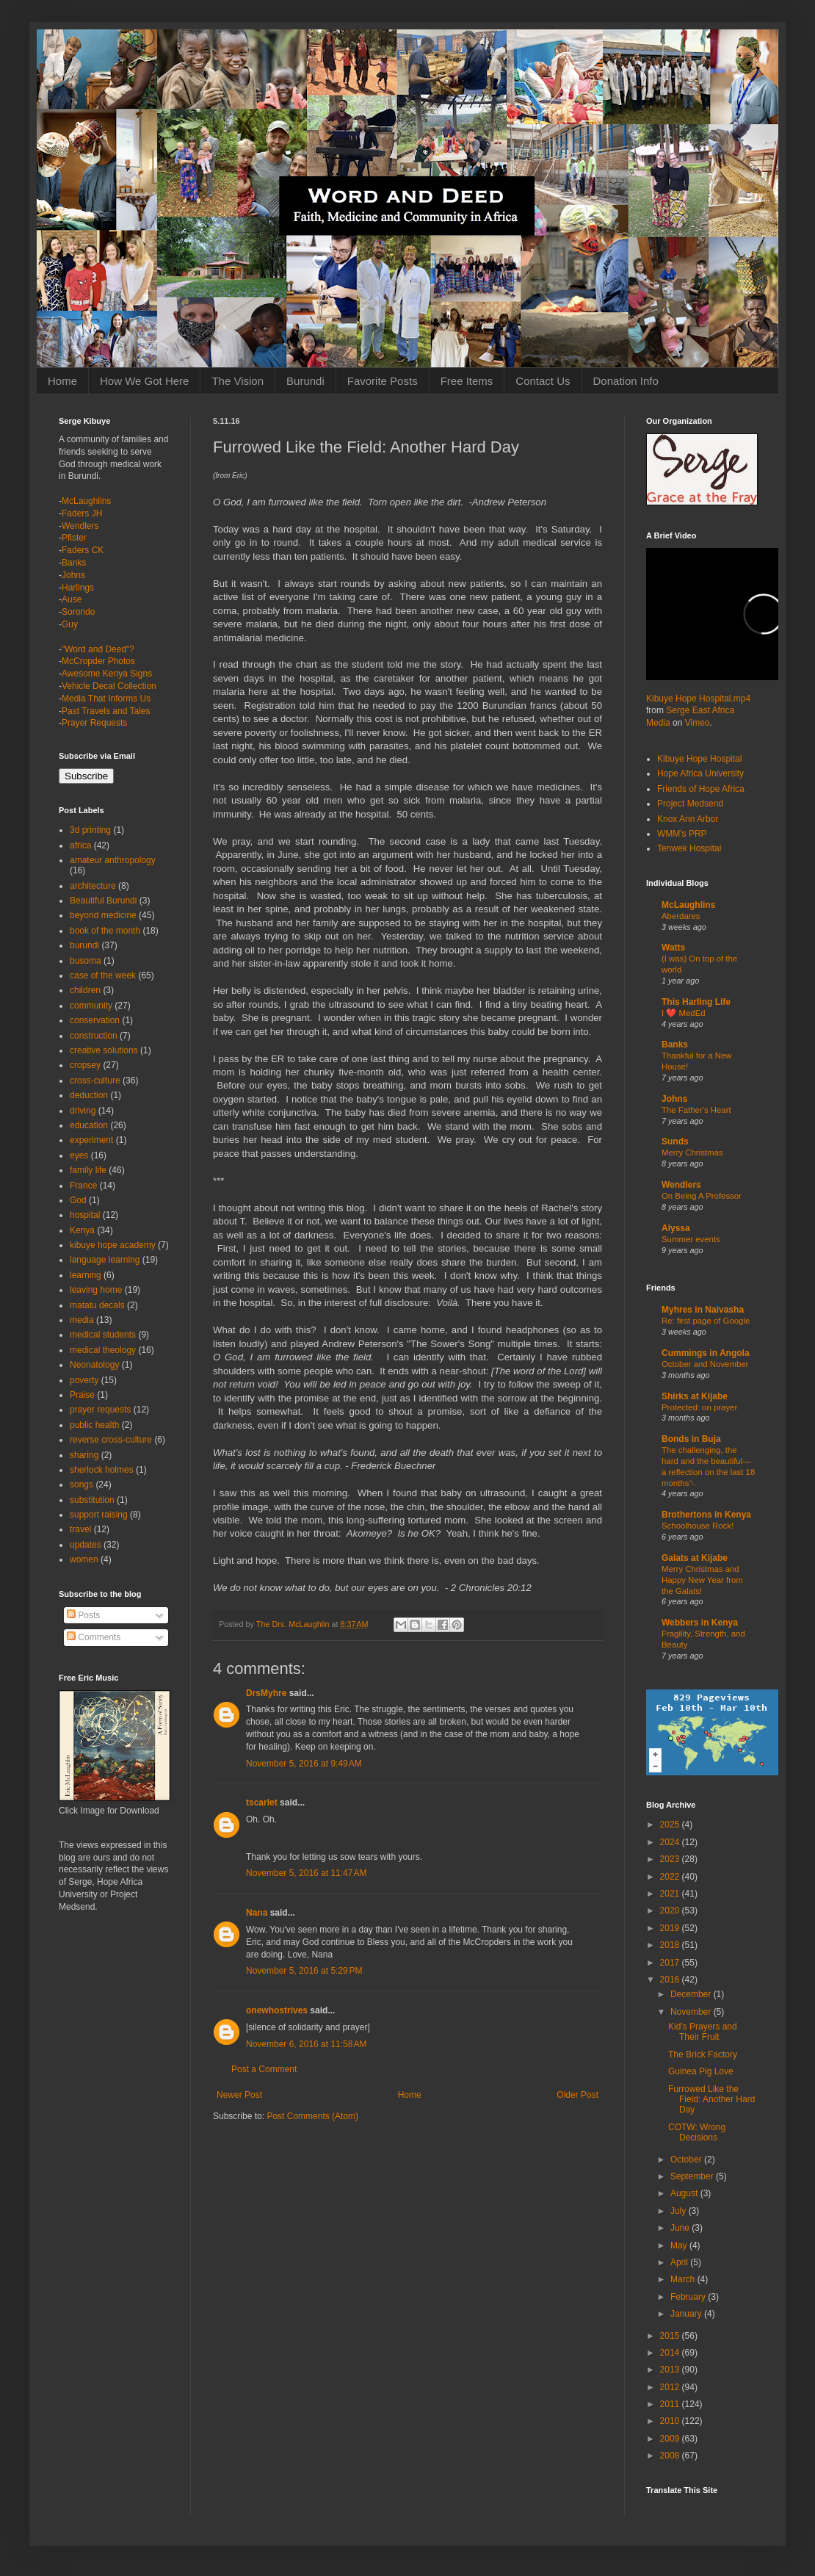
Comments (93, 1637)
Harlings (78, 587)
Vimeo (697, 723)
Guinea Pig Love (701, 2071)
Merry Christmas (692, 1152)
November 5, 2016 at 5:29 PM (304, 1971)
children (85, 990)
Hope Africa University (700, 773)
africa (80, 845)
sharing (84, 1455)
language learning (105, 1260)
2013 (671, 2369)
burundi (84, 945)
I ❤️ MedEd (684, 1013)
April (680, 2262)
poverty (84, 1380)
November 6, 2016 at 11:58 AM (306, 2044)
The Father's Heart (696, 1109)
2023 (671, 1859)
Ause (72, 599)
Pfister (74, 538)
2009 (671, 2439)
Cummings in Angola (706, 1353)
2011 (671, 2404)
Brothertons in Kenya (706, 1514)
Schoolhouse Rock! (698, 1525)
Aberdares (681, 916)
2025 (671, 1824)
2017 (671, 1963)
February (689, 2297)
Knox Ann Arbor (687, 819)
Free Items (467, 381)
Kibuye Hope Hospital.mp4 (698, 698)
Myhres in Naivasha (703, 1310)
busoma (85, 961)
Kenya (82, 1230)
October (687, 2159)
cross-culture (95, 1080)
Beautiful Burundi (103, 900)
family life (88, 1170)
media (82, 1320)
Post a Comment (264, 2069)
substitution (92, 1500)
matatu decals (97, 1305)
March (684, 2279)
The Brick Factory (702, 2054)
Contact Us (542, 381)
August (685, 2193)
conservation (95, 1020)
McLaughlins (86, 501)
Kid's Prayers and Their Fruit (702, 2031)
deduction (89, 1095)
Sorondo (78, 612)
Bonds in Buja (691, 1439)
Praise (82, 1395)
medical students (103, 1335)
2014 (671, 2353)
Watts (673, 947)
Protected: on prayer (699, 1407)
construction (93, 1036)
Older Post (577, 2095)
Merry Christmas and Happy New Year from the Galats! (702, 1580)
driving (82, 1110)
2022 (671, 1877)
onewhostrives (277, 2010)
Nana (256, 1913)
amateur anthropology (113, 860)
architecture (93, 886)
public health (94, 1425)
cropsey (85, 1065)
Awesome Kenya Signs (107, 673)
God (78, 1200)
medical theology (103, 1350)
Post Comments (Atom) (312, 2116)
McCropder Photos (98, 661)
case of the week (103, 975)
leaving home (96, 1290)
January (687, 2314)
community (91, 1005)
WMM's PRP (682, 834)
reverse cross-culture (111, 1440)
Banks (74, 563)
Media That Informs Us (106, 698)
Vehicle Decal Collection (109, 686)
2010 (671, 2421)
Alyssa (676, 1228)
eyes (79, 1155)
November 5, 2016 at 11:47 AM (306, 1873)
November (692, 2012)
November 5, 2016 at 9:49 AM (304, 1763)
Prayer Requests (94, 723)
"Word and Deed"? (98, 649)
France (83, 1185)
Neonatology (94, 1365)
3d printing (90, 830)
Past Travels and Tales (106, 711)
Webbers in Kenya (700, 1622)
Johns (73, 575)
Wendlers (80, 526)
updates (85, 1545)
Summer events (691, 1239)
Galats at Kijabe (695, 1558)
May (679, 2245)
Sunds (675, 1141)
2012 (671, 2387)
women (84, 1559)
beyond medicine (103, 915)
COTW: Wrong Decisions (696, 2132)
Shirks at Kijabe (695, 1396)
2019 (671, 1928)
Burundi (305, 381)
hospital (85, 1215)
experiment (91, 1140)
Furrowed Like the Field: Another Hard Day (711, 2099)
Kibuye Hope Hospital (699, 759)
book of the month (105, 931)
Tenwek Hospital (689, 848)
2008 (671, 2455)
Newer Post (239, 2095)
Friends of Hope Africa (701, 789)
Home (62, 381)
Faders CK (83, 550)
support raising (99, 1514)
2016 (671, 1979)
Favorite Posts (382, 381)
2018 (671, 1945)
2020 (671, 1910)
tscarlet (262, 1802)
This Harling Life (696, 1002)
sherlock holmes (102, 1470)
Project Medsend (690, 803)
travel (80, 1529)
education (89, 1125)
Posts (83, 1615)
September (693, 2176)
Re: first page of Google (706, 1320)
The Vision (237, 381)
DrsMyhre (266, 1693)
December (692, 1994)
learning (85, 1275)
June (681, 2228)
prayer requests (100, 1409)
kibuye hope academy (113, 1245)
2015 (671, 2336)
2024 (671, 1842)
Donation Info (626, 381)
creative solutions (104, 1050)
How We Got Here (144, 381)
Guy (70, 624)
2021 (671, 1893)
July (679, 2211)
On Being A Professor (702, 1195)
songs (81, 1484)
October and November (705, 1364)
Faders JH (82, 513)
